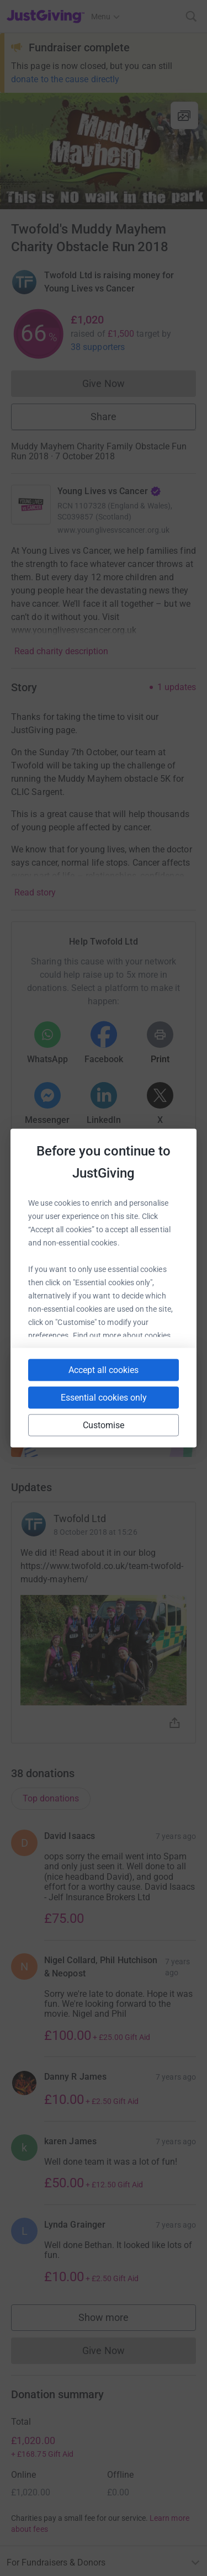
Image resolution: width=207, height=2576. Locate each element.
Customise (104, 1425)
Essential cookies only (104, 1397)
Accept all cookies (103, 1370)
